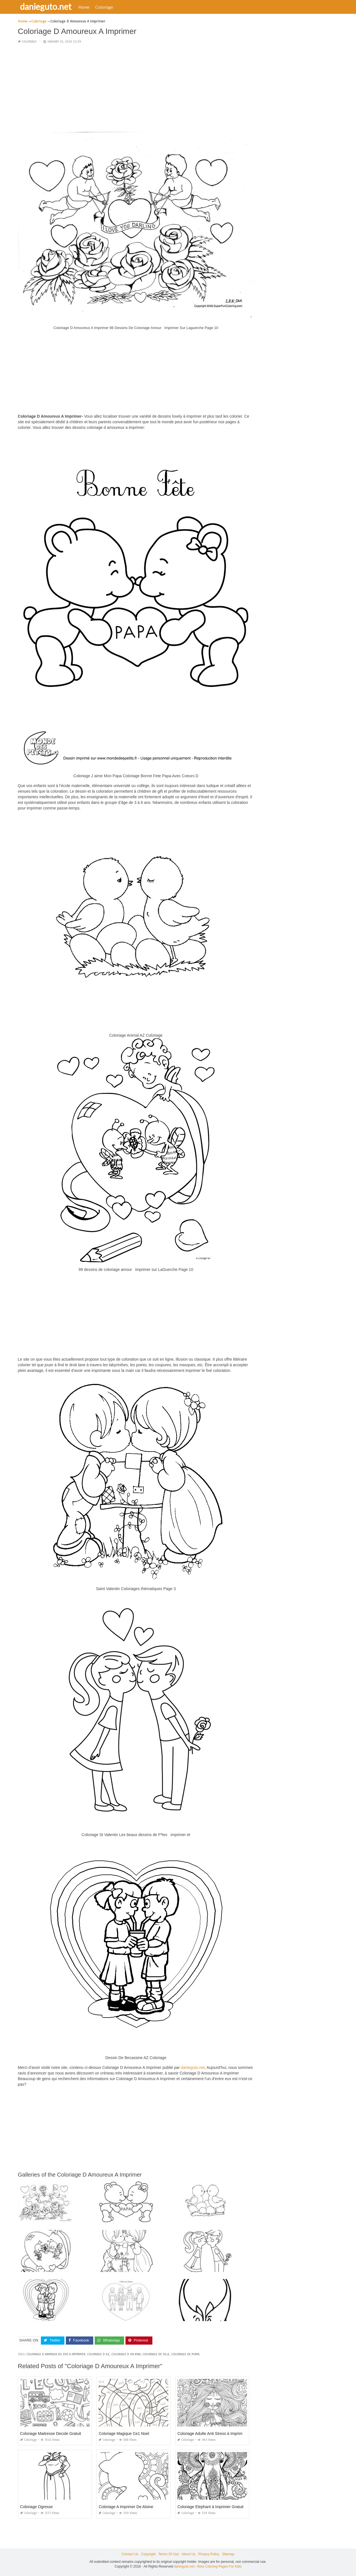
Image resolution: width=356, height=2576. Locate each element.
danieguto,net (193, 2067)
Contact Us (130, 2554)
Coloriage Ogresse (36, 2506)
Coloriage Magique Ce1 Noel (124, 2433)
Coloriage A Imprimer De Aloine (126, 2506)
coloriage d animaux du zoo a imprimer (55, 2354)
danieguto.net (46, 6)
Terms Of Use (168, 2554)
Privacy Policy (208, 2554)
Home (84, 7)
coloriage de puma (185, 2354)
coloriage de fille (156, 2354)
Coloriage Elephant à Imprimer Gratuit (210, 2506)
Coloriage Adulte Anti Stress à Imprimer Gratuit (218, 2433)
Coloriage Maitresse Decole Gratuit (50, 2433)
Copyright (148, 2554)
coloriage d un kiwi (126, 2354)
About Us (188, 2554)
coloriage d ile (98, 2354)
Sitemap (228, 2554)
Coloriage (105, 7)
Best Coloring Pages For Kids (219, 2566)
